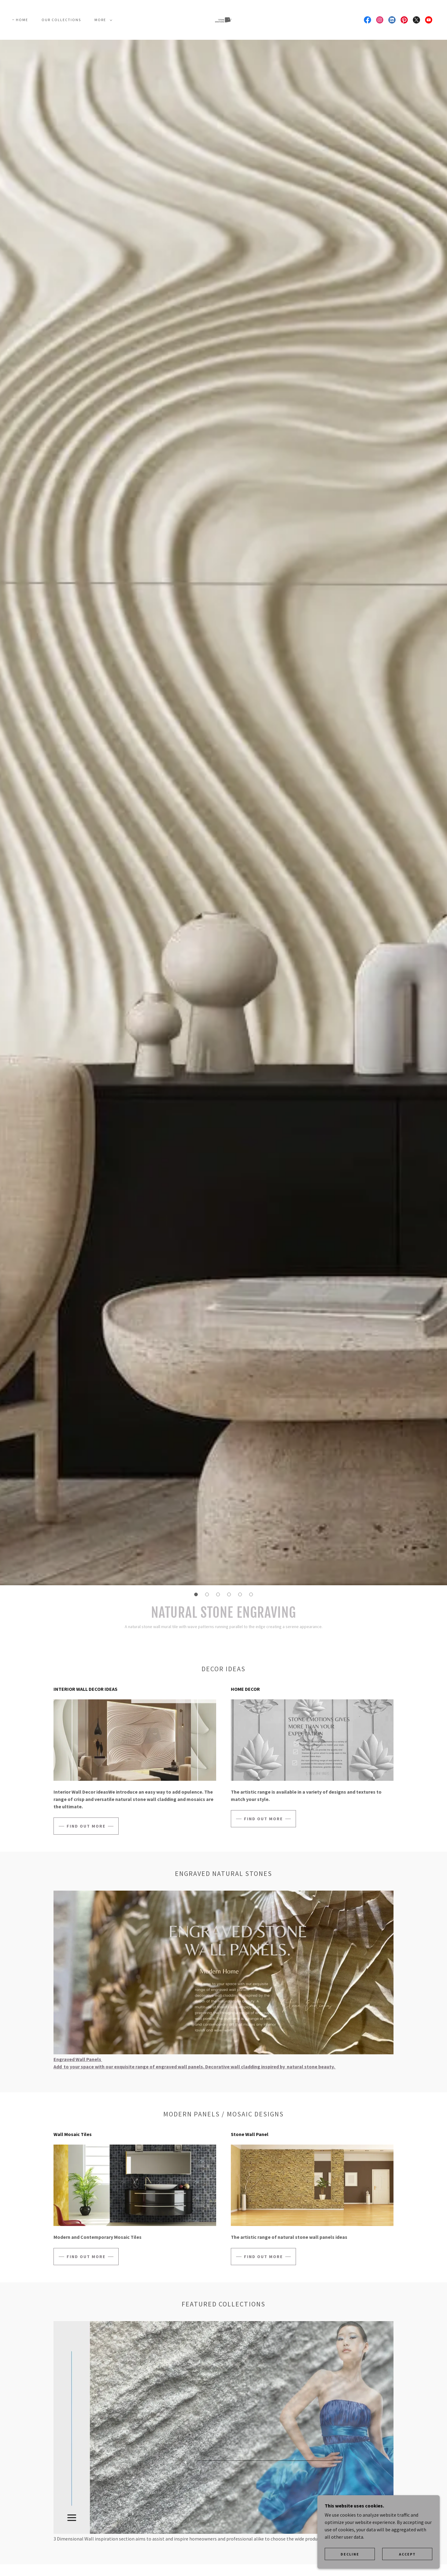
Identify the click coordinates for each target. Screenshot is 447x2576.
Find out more (86, 1826)
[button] (102, 20)
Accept (407, 2566)
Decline (350, 2566)
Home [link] (22, 19)
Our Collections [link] (61, 19)
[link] (223, 19)
